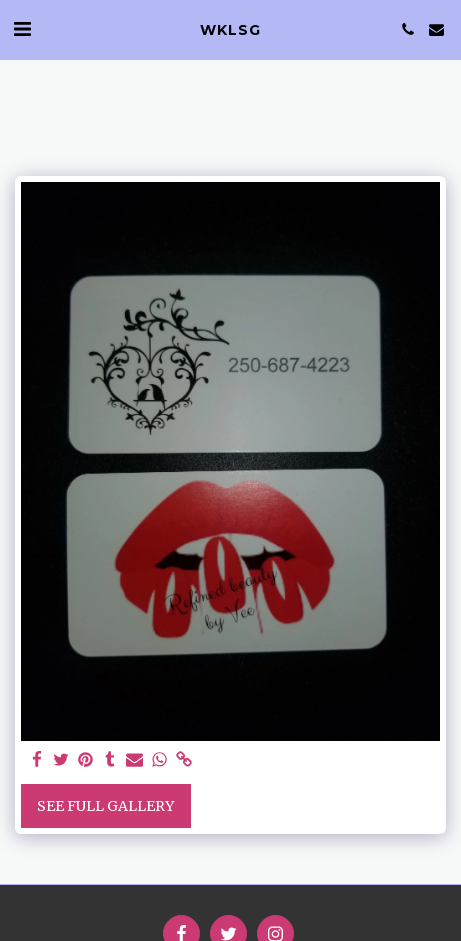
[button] (22, 28)
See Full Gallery (105, 806)
